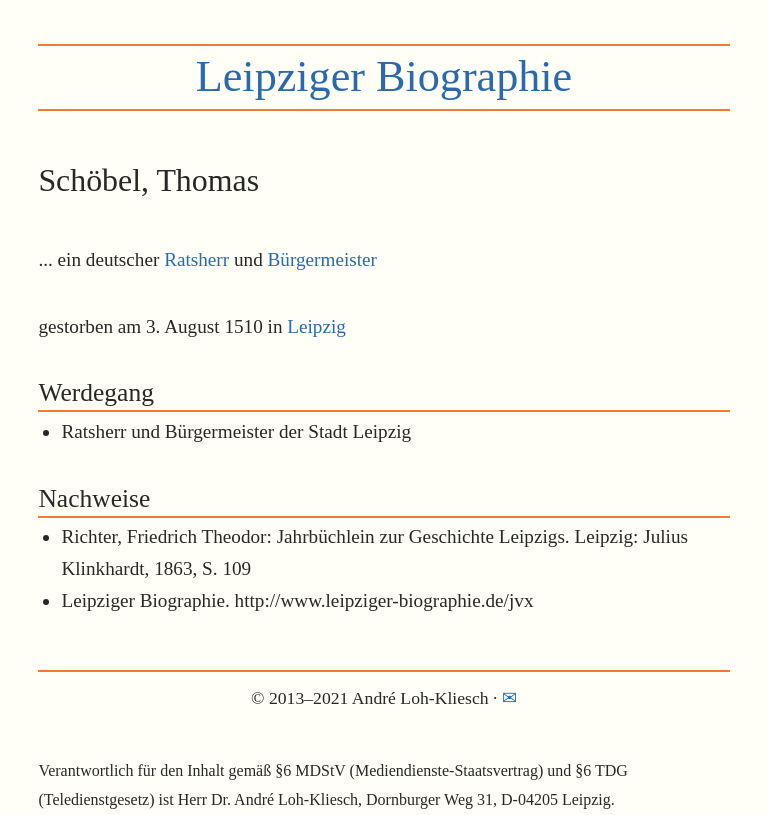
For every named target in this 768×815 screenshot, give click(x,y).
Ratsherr (196, 259)
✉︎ (509, 698)
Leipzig (316, 326)
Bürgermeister (322, 259)
